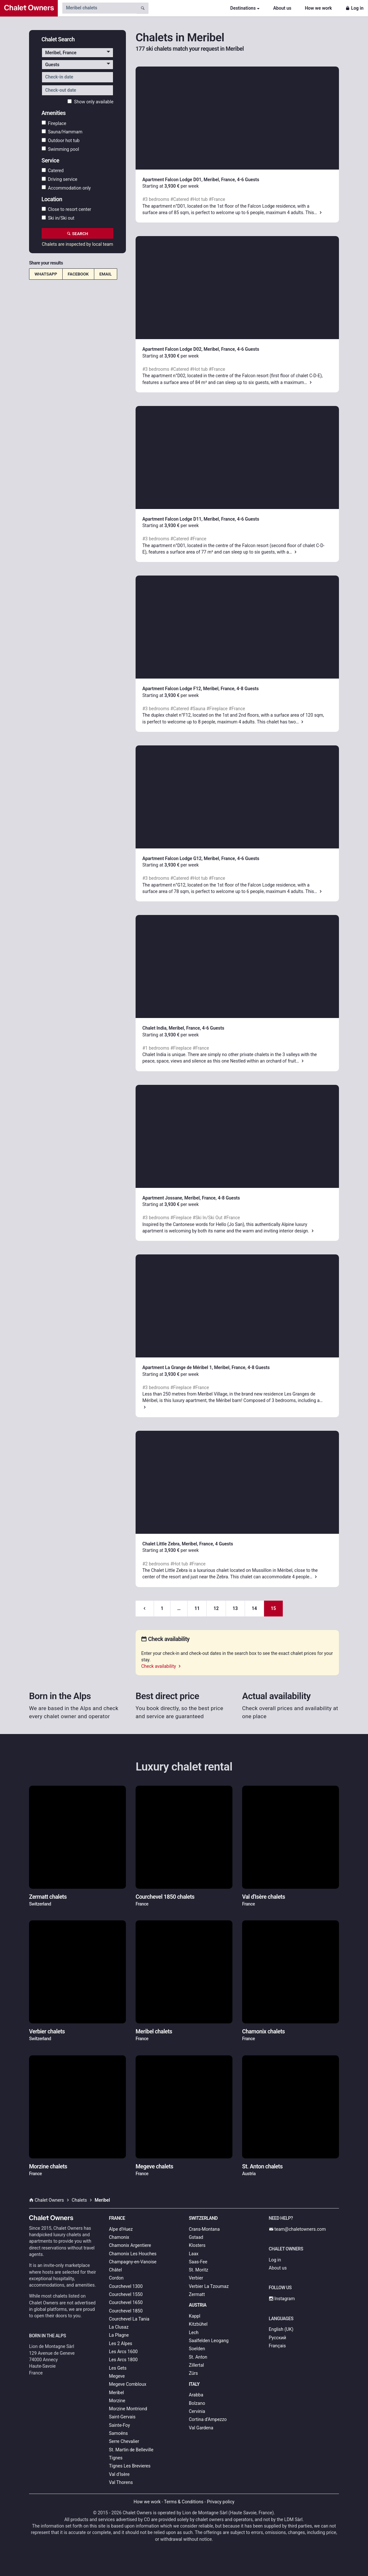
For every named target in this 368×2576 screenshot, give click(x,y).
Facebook (78, 274)
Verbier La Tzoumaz (209, 2286)
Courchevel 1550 (126, 2294)
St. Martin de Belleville (131, 2449)
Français (277, 2345)
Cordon (116, 2277)
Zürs (193, 2373)
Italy (194, 2384)
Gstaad (196, 2237)
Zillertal (196, 2365)
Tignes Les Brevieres (130, 2465)
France (117, 2218)
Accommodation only (66, 187)
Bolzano (197, 2403)
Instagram (282, 2298)
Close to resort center (66, 209)
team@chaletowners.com (297, 2229)
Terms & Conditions (183, 2501)
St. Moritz (198, 2269)
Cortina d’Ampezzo (208, 2419)
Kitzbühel (198, 2324)
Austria (197, 2305)
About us (282, 8)
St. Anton (198, 2357)
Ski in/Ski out (58, 218)
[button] (78, 52)
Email (105, 274)
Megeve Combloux (128, 2384)
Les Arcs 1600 (123, 2351)
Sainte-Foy (119, 2425)
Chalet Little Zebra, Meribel (169, 1543)
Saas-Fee (198, 2261)
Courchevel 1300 (126, 2286)
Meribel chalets (154, 2031)
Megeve (117, 2376)
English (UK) (281, 2329)
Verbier (196, 2277)
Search (77, 233)
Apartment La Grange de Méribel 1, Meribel (186, 1367)
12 (216, 1608)
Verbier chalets (47, 2031)
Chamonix (119, 2237)
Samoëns (118, 2433)
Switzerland (203, 2218)
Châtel (115, 2269)
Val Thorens (121, 2482)
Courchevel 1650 (126, 2302)
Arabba (196, 2394)
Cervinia (197, 2411)
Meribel (116, 2392)
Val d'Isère (119, 2474)
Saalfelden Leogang (209, 2340)
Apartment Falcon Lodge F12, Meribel (180, 688)
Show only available (90, 101)
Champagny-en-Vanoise (133, 2261)
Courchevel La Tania (129, 2319)
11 (196, 1608)
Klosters (197, 2245)
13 (235, 1608)
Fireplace (54, 123)
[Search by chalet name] (99, 8)
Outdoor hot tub (61, 140)
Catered (53, 170)
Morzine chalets (48, 2166)
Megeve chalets (154, 2166)
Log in (354, 8)
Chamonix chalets (263, 2031)
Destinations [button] (243, 8)
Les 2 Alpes (120, 2343)
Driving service (59, 179)
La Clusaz (119, 2327)
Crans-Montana (204, 2229)
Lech (194, 2332)
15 (273, 1608)
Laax (194, 2253)
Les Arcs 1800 (123, 2359)
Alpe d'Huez (121, 2229)
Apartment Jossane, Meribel (171, 1197)
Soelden (197, 2348)
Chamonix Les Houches (133, 2253)
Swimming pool (60, 148)
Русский (277, 2337)
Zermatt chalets (47, 1897)
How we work (318, 8)
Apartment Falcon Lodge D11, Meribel (180, 519)
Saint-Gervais (122, 2416)
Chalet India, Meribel (163, 1028)
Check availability (161, 1666)
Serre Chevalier (124, 2441)
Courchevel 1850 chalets (165, 1897)
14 (254, 1608)
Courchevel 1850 (126, 2310)
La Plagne (119, 2335)
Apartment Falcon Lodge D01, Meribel (180, 179)
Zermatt (197, 2294)
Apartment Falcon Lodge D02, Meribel (180, 349)
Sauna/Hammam (62, 131)
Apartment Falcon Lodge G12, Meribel (180, 858)
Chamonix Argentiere (130, 2245)
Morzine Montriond (128, 2408)
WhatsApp (46, 274)
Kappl (194, 2316)
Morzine (117, 2400)
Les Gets (118, 2368)
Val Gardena (201, 2427)
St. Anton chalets (262, 2166)
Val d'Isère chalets (263, 1897)
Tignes (116, 2457)
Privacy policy (220, 2501)
